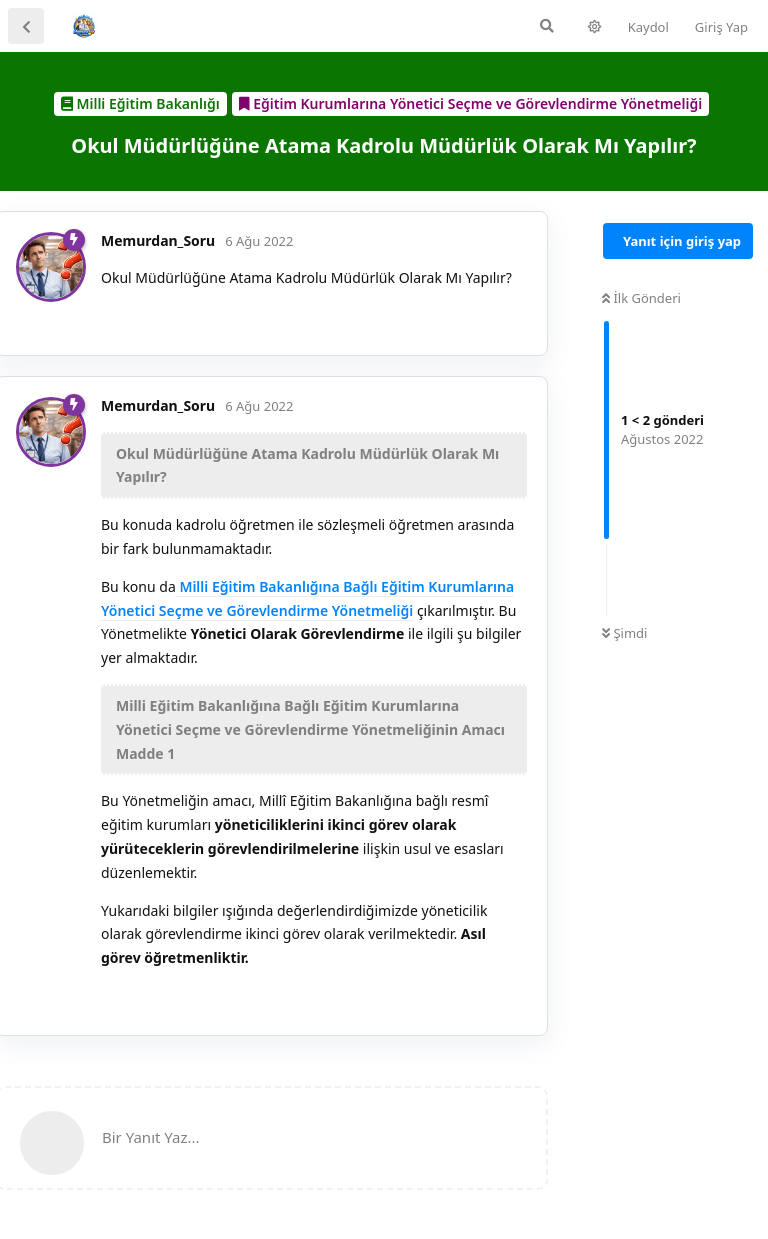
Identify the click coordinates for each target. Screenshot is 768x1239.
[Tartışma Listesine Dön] (26, 26)
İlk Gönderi (641, 298)
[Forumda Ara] (547, 26)
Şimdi (624, 633)
